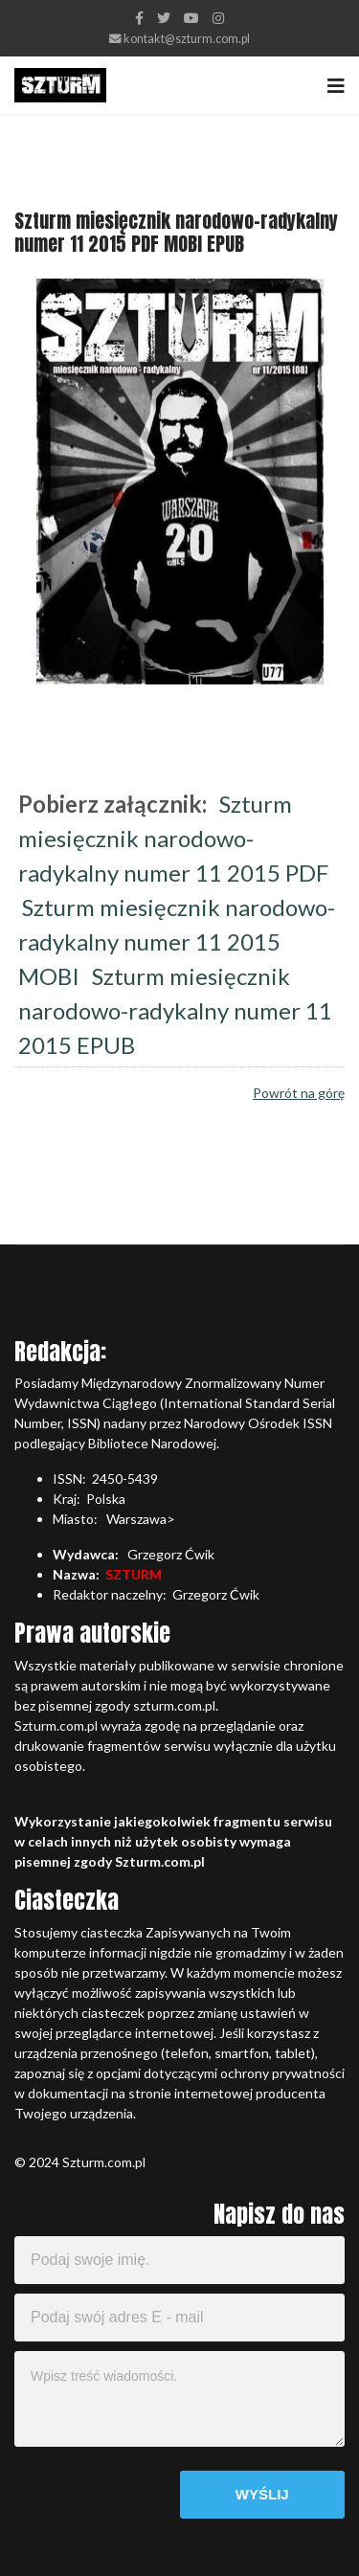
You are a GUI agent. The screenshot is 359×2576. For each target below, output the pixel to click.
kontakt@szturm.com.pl (186, 39)
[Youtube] (191, 18)
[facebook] (139, 18)
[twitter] (163, 18)
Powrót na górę (299, 1093)
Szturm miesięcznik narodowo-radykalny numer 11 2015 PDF (173, 838)
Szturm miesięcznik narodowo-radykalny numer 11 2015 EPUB (175, 1010)
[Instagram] (218, 18)
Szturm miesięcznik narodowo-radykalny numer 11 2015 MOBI (176, 941)
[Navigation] (336, 85)
